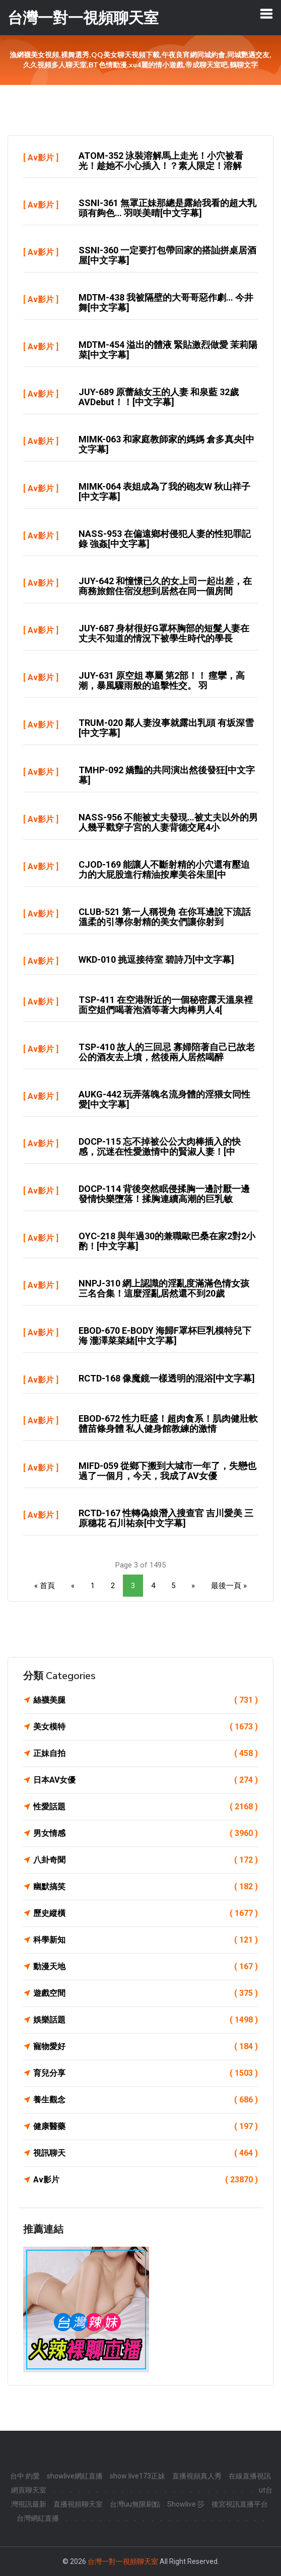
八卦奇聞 (145, 1860)
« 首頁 (44, 1585)
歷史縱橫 (145, 1913)
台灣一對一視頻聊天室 (123, 2561)
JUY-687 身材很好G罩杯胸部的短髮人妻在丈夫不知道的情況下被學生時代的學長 (164, 633)
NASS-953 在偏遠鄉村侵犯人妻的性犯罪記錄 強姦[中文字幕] (165, 538)
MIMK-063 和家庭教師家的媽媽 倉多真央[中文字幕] (166, 444)
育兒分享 (145, 2073)
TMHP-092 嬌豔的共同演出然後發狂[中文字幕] (167, 775)
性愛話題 (145, 1807)
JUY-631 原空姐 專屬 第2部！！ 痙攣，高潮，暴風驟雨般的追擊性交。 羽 (162, 680)
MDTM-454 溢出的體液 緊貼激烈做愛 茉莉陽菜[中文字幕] (168, 349)
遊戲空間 (145, 1993)
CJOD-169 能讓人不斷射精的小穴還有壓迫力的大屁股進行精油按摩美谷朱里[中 (164, 869)
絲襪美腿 (145, 1700)
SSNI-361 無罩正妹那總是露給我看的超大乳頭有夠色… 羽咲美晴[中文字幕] (167, 208)
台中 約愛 (25, 2476)
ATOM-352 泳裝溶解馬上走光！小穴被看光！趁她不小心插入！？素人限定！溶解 (161, 160)
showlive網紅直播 (75, 2476)
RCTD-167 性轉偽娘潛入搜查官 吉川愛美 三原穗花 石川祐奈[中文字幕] (166, 1518)
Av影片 (41, 157)
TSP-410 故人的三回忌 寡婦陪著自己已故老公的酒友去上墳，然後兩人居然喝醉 (167, 1052)
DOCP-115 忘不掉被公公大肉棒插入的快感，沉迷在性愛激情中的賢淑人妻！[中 (160, 1146)
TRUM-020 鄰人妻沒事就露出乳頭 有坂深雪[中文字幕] (166, 727)
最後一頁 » (229, 1585)
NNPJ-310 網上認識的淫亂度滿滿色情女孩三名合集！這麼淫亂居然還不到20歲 (164, 1288)
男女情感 (145, 1833)
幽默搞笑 (145, 1887)
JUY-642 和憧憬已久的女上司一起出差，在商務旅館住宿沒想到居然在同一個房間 (165, 586)
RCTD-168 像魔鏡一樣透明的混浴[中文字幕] (167, 1378)
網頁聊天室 (28, 2490)
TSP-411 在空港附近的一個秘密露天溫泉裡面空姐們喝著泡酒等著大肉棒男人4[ (166, 1004)
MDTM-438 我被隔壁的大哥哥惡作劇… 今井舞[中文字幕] (166, 302)
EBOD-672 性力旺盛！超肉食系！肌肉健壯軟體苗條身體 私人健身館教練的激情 (168, 1423)
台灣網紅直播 (38, 2518)
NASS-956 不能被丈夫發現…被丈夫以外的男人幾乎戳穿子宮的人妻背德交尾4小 (168, 822)
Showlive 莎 (185, 2504)
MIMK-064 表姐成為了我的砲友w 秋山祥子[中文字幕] (164, 491)
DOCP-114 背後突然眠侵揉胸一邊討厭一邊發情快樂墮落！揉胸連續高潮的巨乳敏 (164, 1193)
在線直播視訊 (250, 2476)
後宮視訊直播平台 (240, 2504)
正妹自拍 (145, 1753)
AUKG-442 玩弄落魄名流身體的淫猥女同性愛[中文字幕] (164, 1099)
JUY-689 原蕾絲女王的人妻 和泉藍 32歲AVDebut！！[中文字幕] (159, 397)
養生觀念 (145, 2100)
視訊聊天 (145, 2153)
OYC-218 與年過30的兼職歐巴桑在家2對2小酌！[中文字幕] (167, 1241)
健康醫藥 (145, 2127)
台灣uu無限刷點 (135, 2504)
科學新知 (145, 1940)
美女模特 (145, 1727)
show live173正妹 (137, 2476)
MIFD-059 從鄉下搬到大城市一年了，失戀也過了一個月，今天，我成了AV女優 (167, 1470)
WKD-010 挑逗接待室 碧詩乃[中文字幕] (156, 959)
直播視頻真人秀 (197, 2476)
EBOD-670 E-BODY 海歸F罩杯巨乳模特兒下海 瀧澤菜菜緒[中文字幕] (165, 1335)
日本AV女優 (145, 1780)
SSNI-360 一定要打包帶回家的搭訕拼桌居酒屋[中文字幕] (167, 255)
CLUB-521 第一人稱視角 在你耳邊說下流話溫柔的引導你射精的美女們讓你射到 (165, 916)
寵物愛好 (145, 2047)
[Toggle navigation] (266, 14)
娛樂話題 (145, 2020)
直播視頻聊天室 (78, 2504)
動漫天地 (145, 1967)
